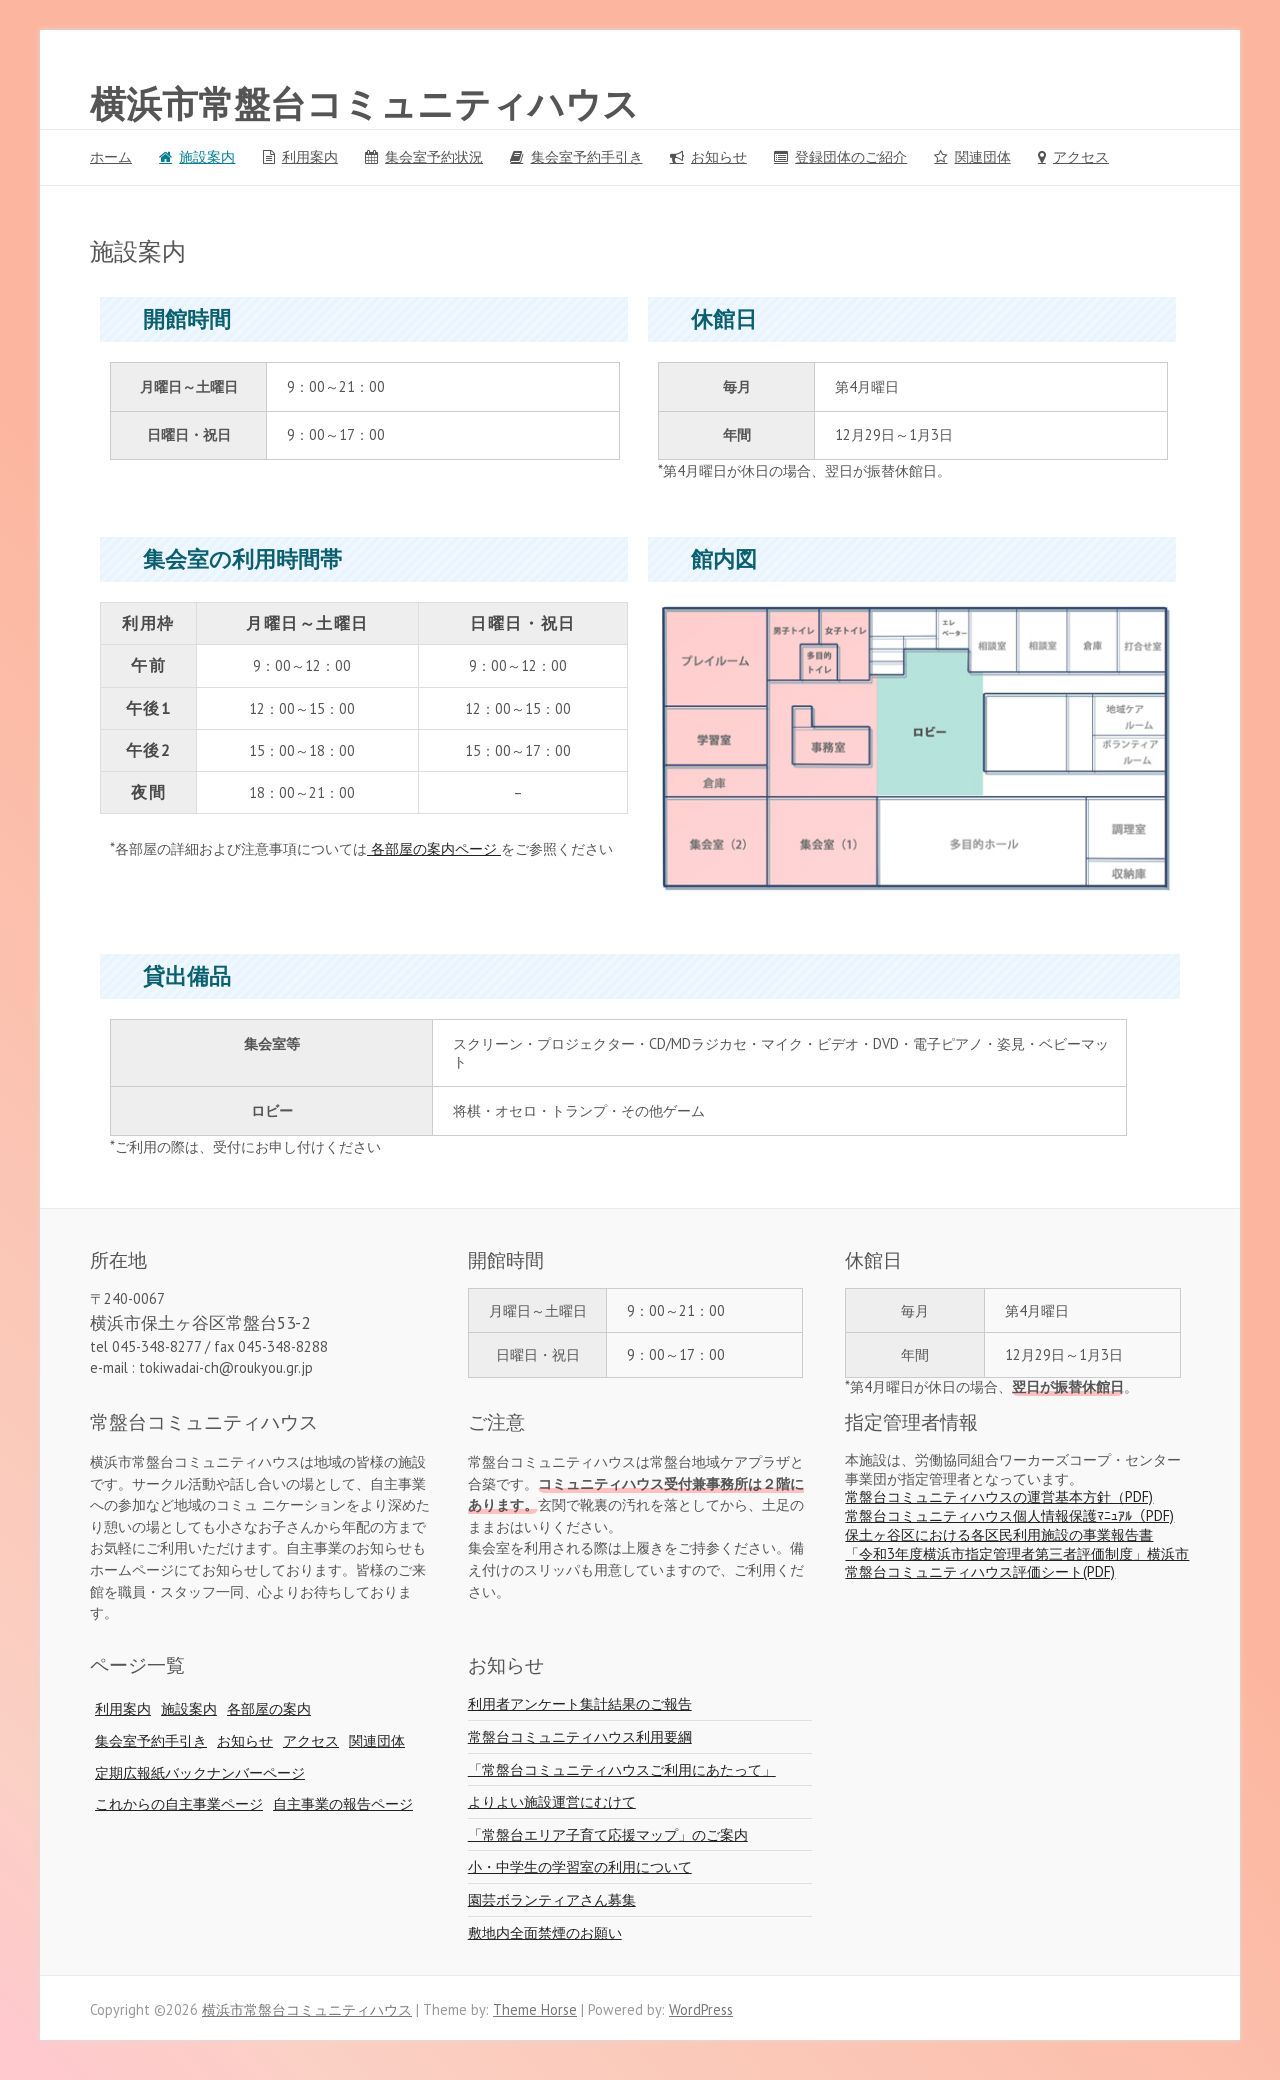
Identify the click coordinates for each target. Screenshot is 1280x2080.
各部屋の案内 (269, 1708)
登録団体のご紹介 (851, 156)
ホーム (111, 156)
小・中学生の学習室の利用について (580, 1866)
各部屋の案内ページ (434, 848)
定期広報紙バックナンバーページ (200, 1772)
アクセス (1081, 156)
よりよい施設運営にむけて (552, 1801)
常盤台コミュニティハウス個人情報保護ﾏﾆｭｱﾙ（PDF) (1009, 1515)
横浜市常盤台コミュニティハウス (364, 105)
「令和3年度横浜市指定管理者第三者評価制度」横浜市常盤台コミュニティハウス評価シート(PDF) (1017, 1563)
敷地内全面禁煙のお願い (545, 1932)
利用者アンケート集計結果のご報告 (580, 1703)
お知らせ (719, 156)
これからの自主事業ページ (179, 1803)
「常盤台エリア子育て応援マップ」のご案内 (608, 1834)
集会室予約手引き (587, 156)
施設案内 (207, 156)
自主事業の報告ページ (343, 1803)
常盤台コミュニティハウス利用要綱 (580, 1736)
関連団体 (983, 156)
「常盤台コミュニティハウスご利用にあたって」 (622, 1769)
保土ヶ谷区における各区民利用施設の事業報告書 (999, 1534)
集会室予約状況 (434, 156)
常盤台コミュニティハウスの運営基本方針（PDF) (999, 1496)
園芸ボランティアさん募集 (552, 1899)
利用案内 (310, 156)
